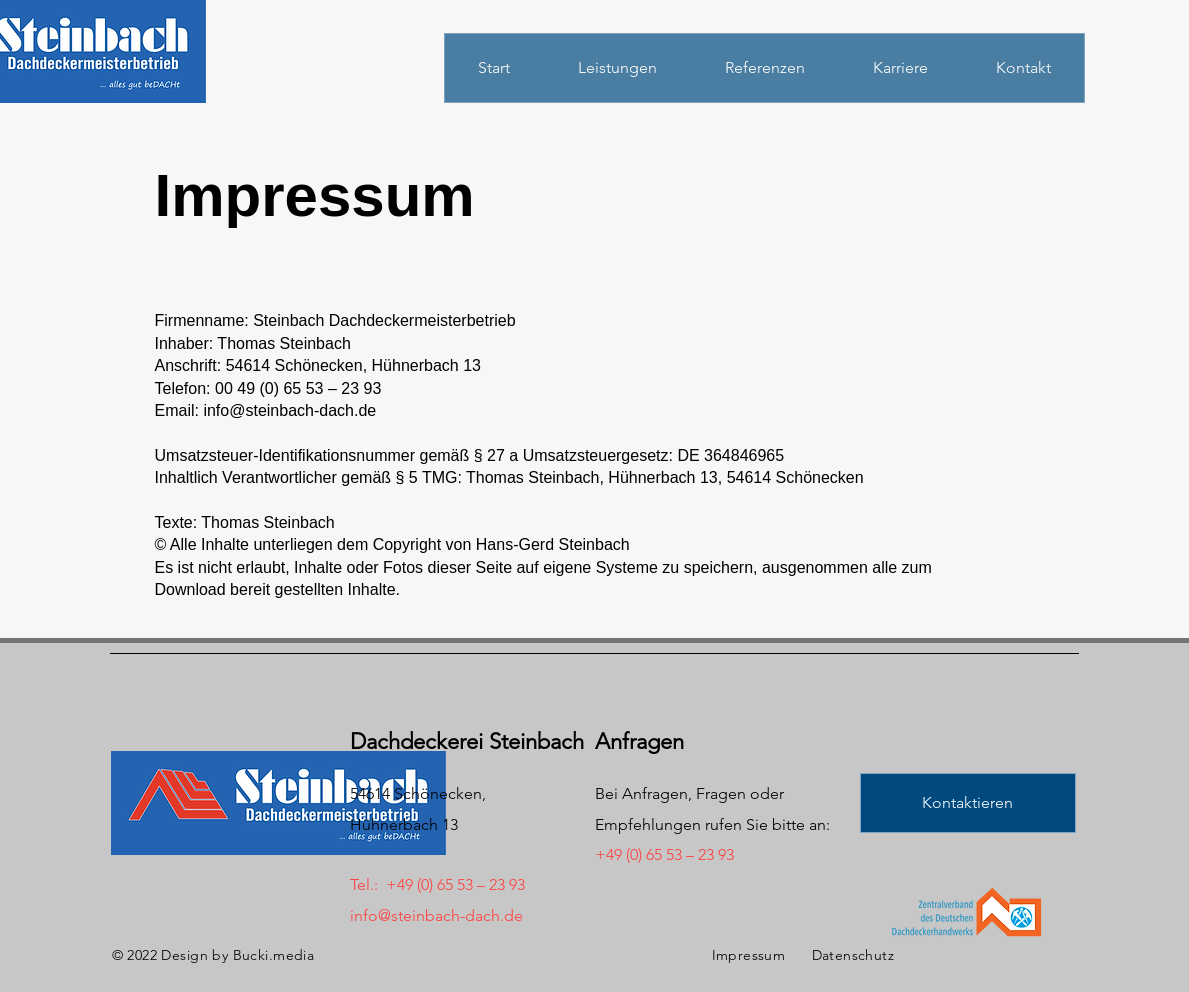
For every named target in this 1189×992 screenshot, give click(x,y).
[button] (968, 803)
